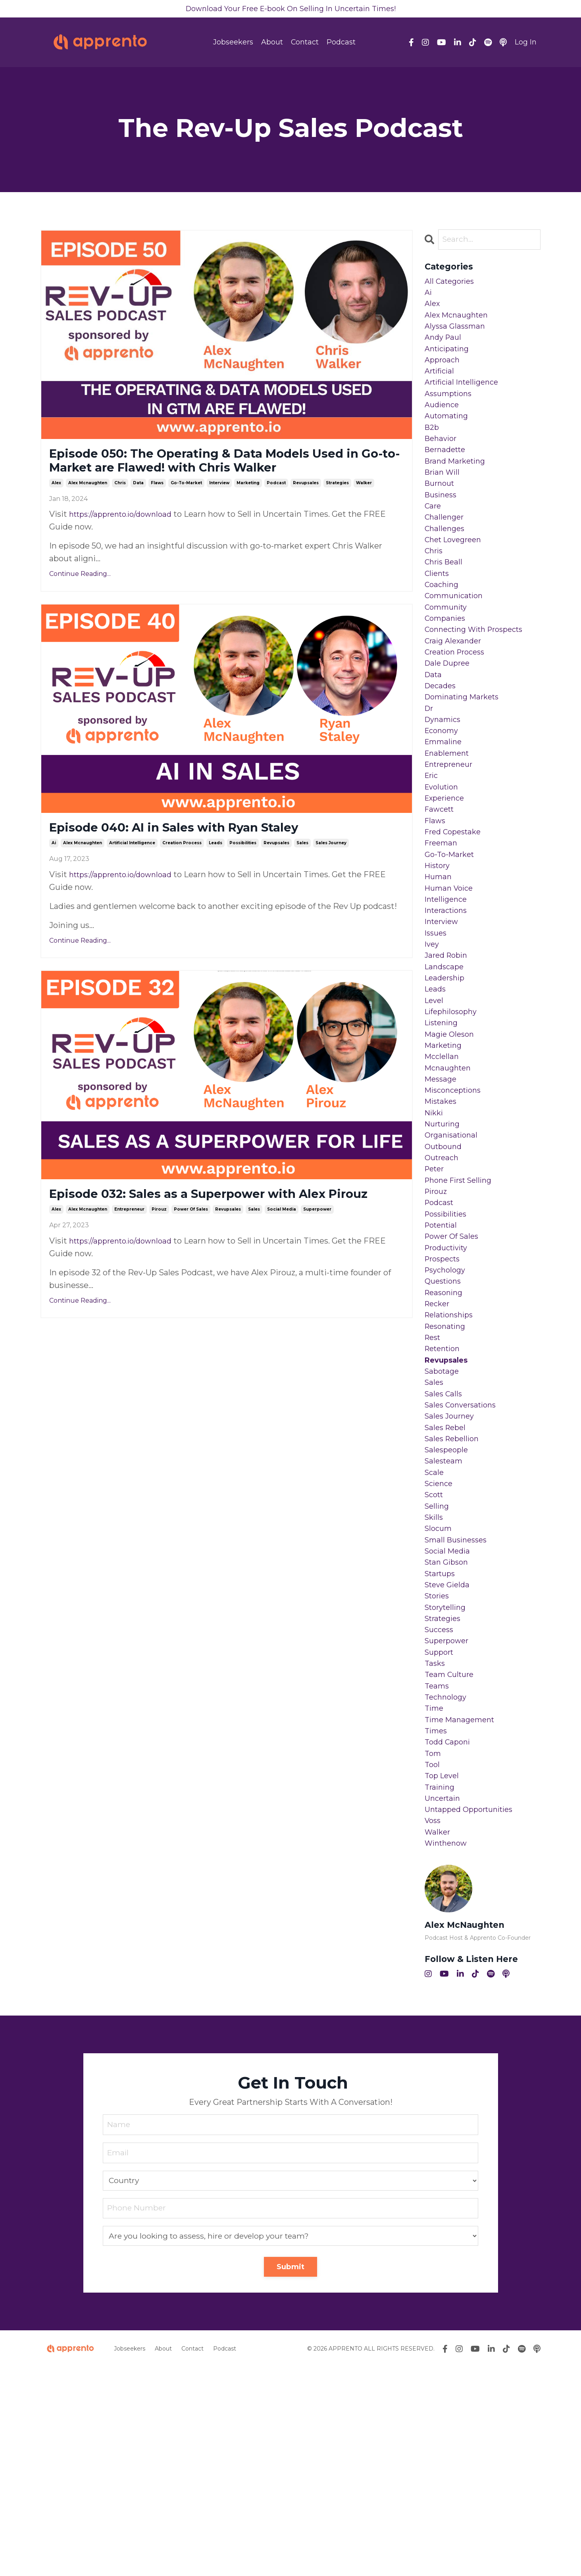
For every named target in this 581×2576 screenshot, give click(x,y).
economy (443, 792)
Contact (304, 43)
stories (438, 1770)
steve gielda (449, 1757)
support (441, 1834)
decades (442, 741)
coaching (443, 627)
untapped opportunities (473, 2011)
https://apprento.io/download (126, 539)
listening (443, 1122)
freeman (442, 919)
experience (447, 868)
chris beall (445, 601)
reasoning (445, 1427)
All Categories (452, 284)
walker (364, 507)
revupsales (306, 507)
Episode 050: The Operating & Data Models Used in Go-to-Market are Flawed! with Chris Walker (214, 474)
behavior (442, 462)
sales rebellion (454, 1592)
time (435, 1897)
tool (433, 1961)
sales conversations (464, 1554)
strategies (337, 507)
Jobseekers (233, 43)
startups (442, 1745)
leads (215, 871)
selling (438, 1668)
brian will (444, 500)
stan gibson (448, 1732)
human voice (451, 970)
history (439, 944)
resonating (447, 1465)
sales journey (331, 871)
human (439, 957)
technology (447, 1884)
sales (302, 871)
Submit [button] (291, 2475)
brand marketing (458, 487)
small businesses (459, 1707)
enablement (449, 817)
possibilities (242, 871)
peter (436, 1287)
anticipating (449, 360)
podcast (276, 507)
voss (433, 2024)
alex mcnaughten (87, 507)
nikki (435, 1224)
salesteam (445, 1618)
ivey (433, 1033)
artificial (441, 386)
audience (443, 424)
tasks (435, 1846)
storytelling (448, 1783)
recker (438, 1440)
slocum (439, 1694)
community (448, 652)
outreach (443, 1275)
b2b (433, 449)
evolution (443, 856)
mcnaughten (450, 1173)
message (442, 1186)
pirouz (159, 1258)
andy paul (444, 347)
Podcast (341, 43)
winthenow (448, 2049)
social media (281, 1258)
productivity (449, 1376)
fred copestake (456, 906)
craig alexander (455, 690)
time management (462, 1910)
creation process (182, 871)
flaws (157, 507)
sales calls (445, 1541)
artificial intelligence (132, 871)
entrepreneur (129, 1258)
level (435, 1097)
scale (435, 1630)
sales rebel (447, 1579)
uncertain (444, 1999)
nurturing (444, 1237)
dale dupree (449, 716)
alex (56, 507)
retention (445, 1491)
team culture (451, 1859)
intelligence (448, 983)
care (433, 538)
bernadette (447, 474)
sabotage (443, 1516)
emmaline (445, 805)
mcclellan (443, 1160)
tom (433, 1948)
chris (120, 507)
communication (457, 640)
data (138, 507)
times (437, 1922)
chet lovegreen (456, 576)
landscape (446, 1059)
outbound (445, 1262)
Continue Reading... (80, 599)
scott (435, 1656)
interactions (448, 995)
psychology (447, 1402)
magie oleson (451, 1135)
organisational (453, 1249)
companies (447, 665)
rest (434, 1478)
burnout (441, 513)
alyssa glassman (457, 335)
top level (443, 1973)
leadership (446, 1071)
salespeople (448, 1605)
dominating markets (466, 754)
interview (219, 507)
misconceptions (456, 1198)
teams (438, 1872)
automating (449, 436)
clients (438, 614)
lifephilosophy (453, 1110)
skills (435, 1681)
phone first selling (462, 1300)
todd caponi (449, 1935)
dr (430, 767)
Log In (526, 43)
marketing (248, 507)
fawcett (441, 881)
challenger (446, 551)
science (440, 1643)
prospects (444, 1389)
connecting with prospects (479, 678)
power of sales (191, 1258)
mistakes (442, 1211)
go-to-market (186, 507)
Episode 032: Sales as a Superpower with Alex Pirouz (219, 1233)
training (441, 1986)
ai (54, 871)
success (440, 1808)
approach (443, 373)
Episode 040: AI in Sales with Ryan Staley (202, 854)
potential (443, 1351)
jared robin (448, 1046)
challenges (446, 563)
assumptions (451, 411)
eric (432, 843)
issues (437, 1021)
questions (445, 1414)
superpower (317, 1258)
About (272, 43)
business (442, 525)
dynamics (444, 779)
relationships (451, 1452)
